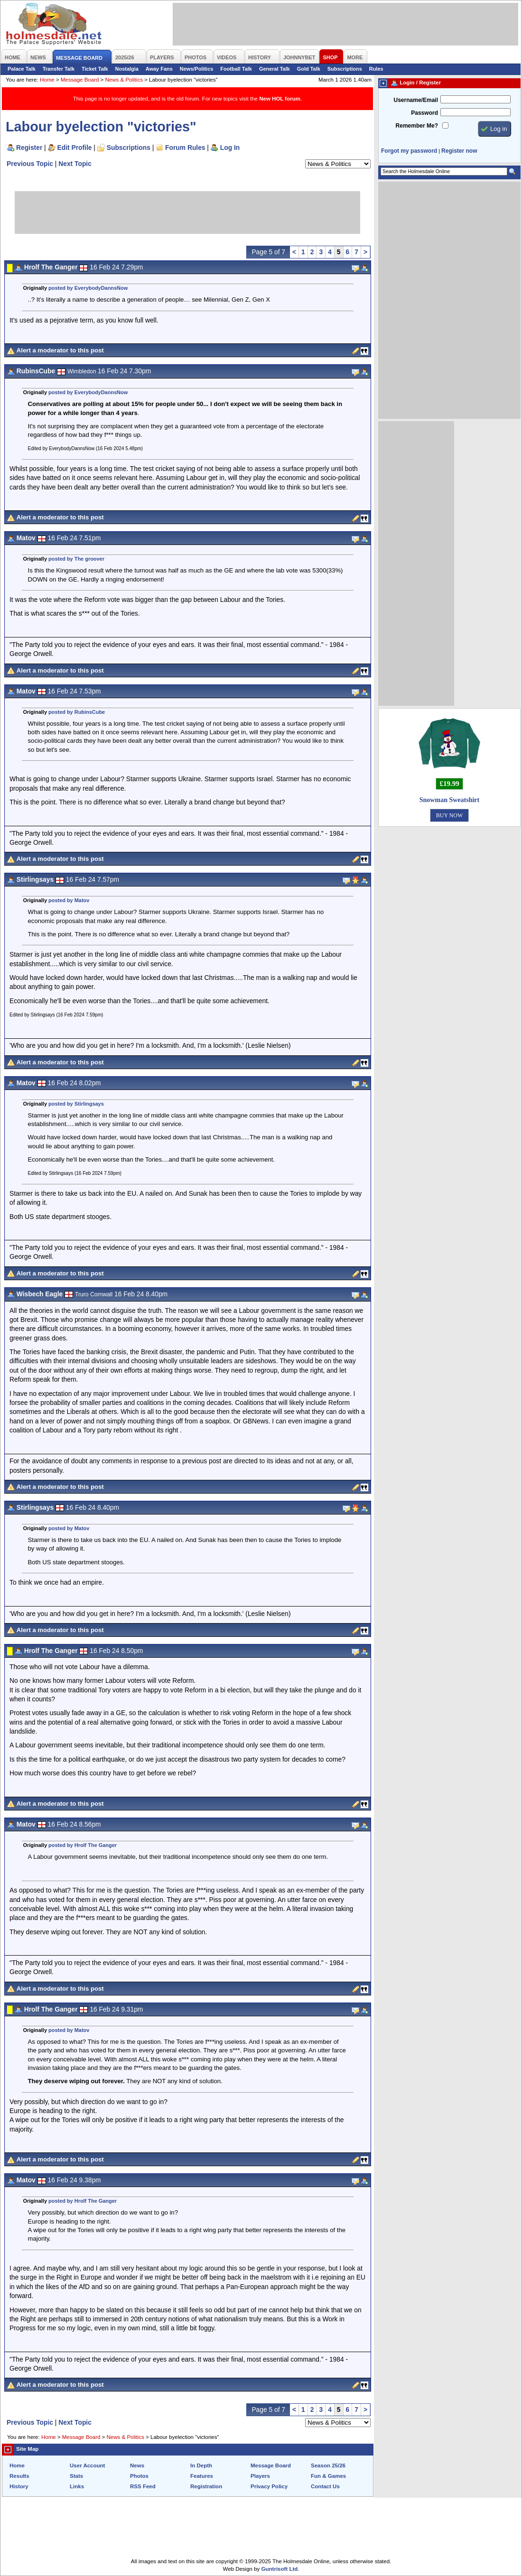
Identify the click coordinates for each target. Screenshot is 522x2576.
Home (47, 80)
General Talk (274, 69)
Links (77, 2486)
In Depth (201, 2465)
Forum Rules (185, 147)
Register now (459, 151)
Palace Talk (22, 69)
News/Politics (197, 69)
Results (19, 2476)
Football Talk (236, 69)
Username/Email (415, 100)
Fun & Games (328, 2476)
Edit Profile (74, 147)
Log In (230, 147)
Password (424, 113)
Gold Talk (308, 69)
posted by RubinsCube (76, 712)
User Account (87, 2465)
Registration (206, 2486)
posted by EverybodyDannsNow (88, 288)
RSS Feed (143, 2486)
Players (260, 2476)
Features (201, 2476)
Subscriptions (344, 69)
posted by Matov (68, 900)
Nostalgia (127, 69)
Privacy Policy (269, 2486)
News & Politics (124, 80)
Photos (139, 2476)
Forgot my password (409, 151)
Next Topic (75, 163)
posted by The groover (76, 559)
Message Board (80, 80)
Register (29, 147)
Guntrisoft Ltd (279, 2569)
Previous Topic (30, 163)
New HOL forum (279, 99)
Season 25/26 (328, 2465)
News (137, 2465)
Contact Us (325, 2486)
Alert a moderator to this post (60, 350)
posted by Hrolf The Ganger (82, 1845)
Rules (376, 69)
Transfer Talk (59, 69)
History (18, 2486)
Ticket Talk (95, 69)
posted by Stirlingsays (76, 1104)
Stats (76, 2476)
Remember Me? (417, 125)
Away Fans (159, 69)
